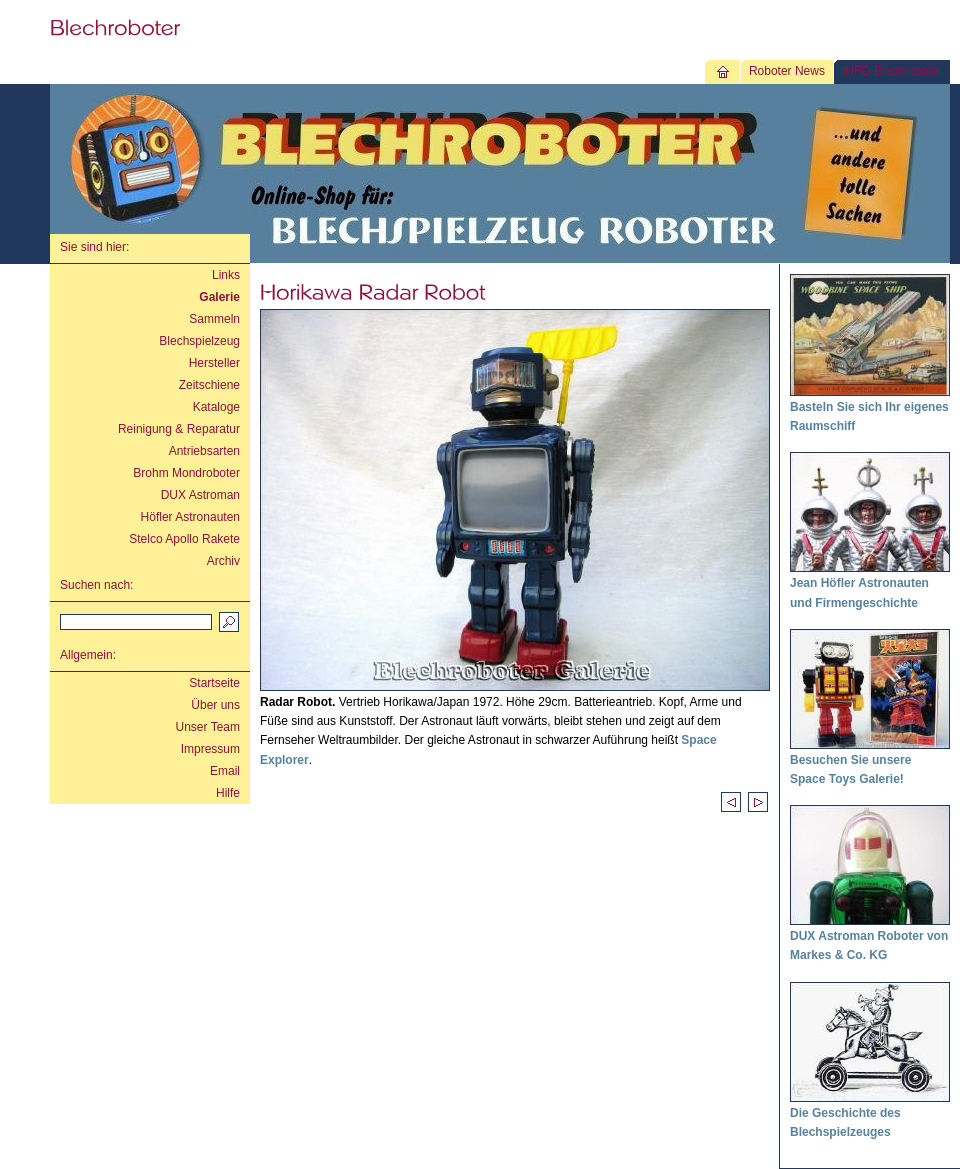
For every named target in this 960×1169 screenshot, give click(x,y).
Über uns (215, 705)
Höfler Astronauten (190, 517)
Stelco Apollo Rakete (184, 539)
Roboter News (787, 71)
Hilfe (228, 793)
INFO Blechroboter (892, 71)
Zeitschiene (209, 385)
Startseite (214, 683)
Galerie (219, 297)
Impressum (210, 749)
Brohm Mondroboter (186, 473)
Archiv (223, 561)
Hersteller (214, 363)
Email (225, 771)
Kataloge (216, 407)
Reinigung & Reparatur (179, 429)
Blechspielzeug (199, 341)
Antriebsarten (204, 451)
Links (226, 275)
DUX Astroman (200, 495)
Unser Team (208, 727)
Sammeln (214, 319)
